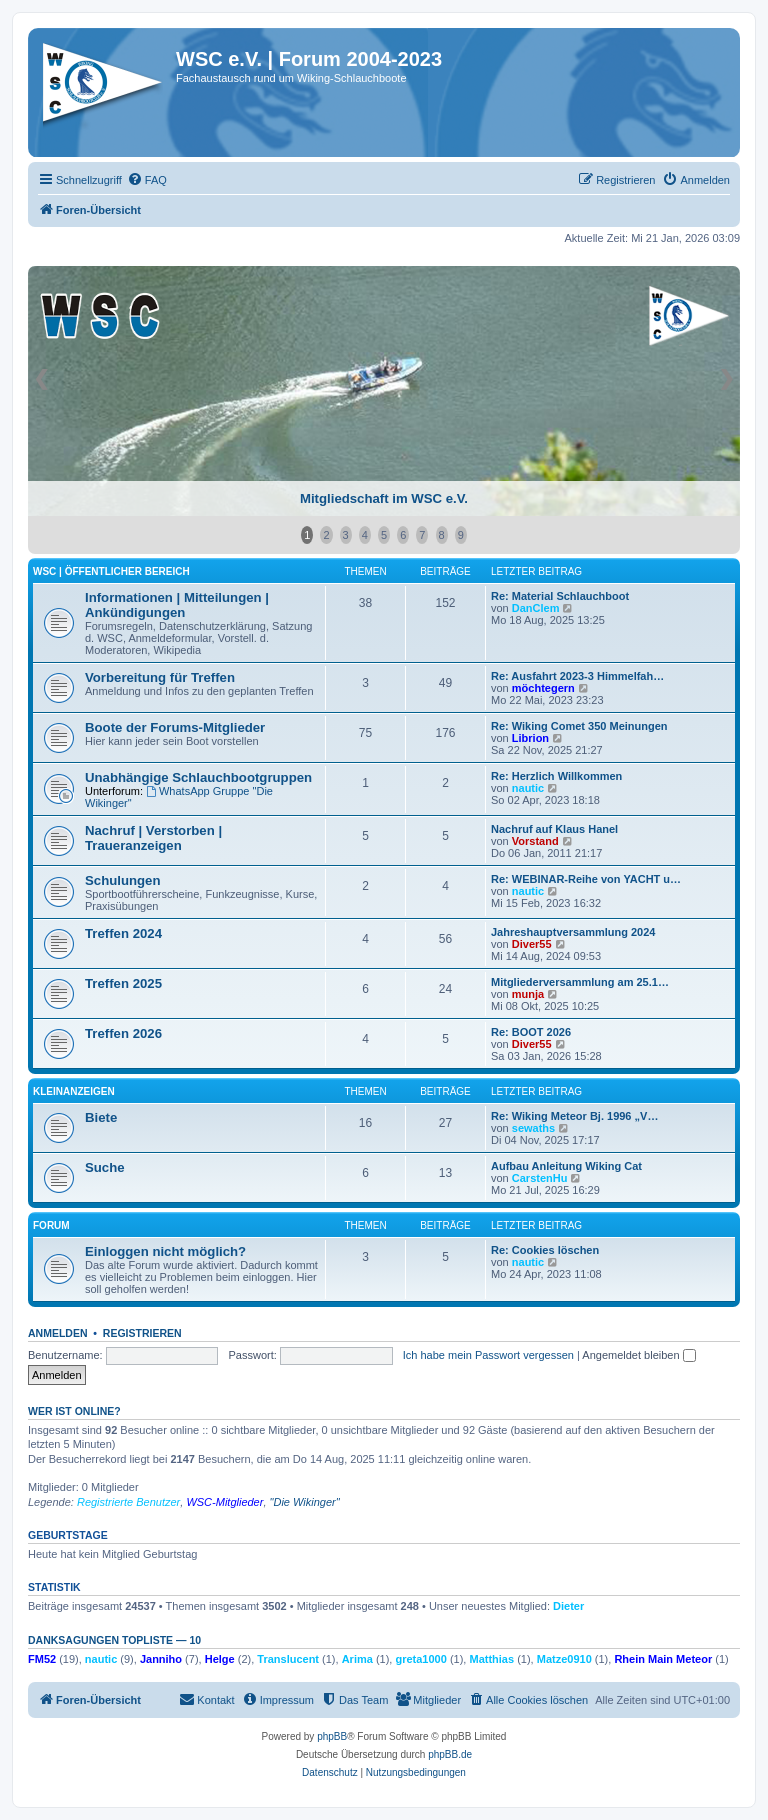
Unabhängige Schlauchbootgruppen (198, 777)
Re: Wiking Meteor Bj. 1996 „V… (574, 1116)
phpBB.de (450, 1754)
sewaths (533, 1128)
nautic (528, 788)
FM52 (42, 1659)
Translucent (288, 1659)
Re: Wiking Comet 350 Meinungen (579, 726)
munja (528, 994)
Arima (357, 1659)
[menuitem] (147, 180)
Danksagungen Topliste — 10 (114, 1640)
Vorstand (535, 841)
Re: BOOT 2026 (531, 1032)
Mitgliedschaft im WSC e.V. (384, 498)
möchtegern (543, 688)
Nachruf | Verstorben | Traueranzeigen (153, 838)
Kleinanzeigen (74, 1091)
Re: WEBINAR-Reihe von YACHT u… (586, 879)
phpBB (332, 1736)
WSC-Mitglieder (224, 1502)
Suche (105, 1167)
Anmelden (58, 1333)
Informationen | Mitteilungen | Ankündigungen (177, 605)
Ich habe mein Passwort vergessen (488, 1355)
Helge (220, 1659)
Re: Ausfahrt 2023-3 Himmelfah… (577, 676)
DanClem (536, 608)
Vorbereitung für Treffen (160, 677)
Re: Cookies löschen (545, 1250)
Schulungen (122, 880)
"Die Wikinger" (305, 1502)
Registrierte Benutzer (128, 1502)
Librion (530, 738)
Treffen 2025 (123, 983)
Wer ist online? (74, 1411)
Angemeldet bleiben (638, 1355)
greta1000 (420, 1659)
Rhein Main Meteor (663, 1659)
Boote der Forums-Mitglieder (175, 727)
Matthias (491, 1659)
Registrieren (142, 1333)
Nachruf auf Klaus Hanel (554, 829)
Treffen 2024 (123, 933)
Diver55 (532, 944)
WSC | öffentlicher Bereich (111, 571)
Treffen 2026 (123, 1033)
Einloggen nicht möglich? (165, 1251)
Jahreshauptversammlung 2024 (573, 932)
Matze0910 (564, 1659)
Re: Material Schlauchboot (560, 596)
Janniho (161, 1659)
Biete (101, 1117)
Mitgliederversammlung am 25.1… (580, 982)
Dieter (568, 1606)
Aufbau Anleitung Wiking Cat (566, 1166)
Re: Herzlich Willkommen (556, 776)
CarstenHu (540, 1178)
